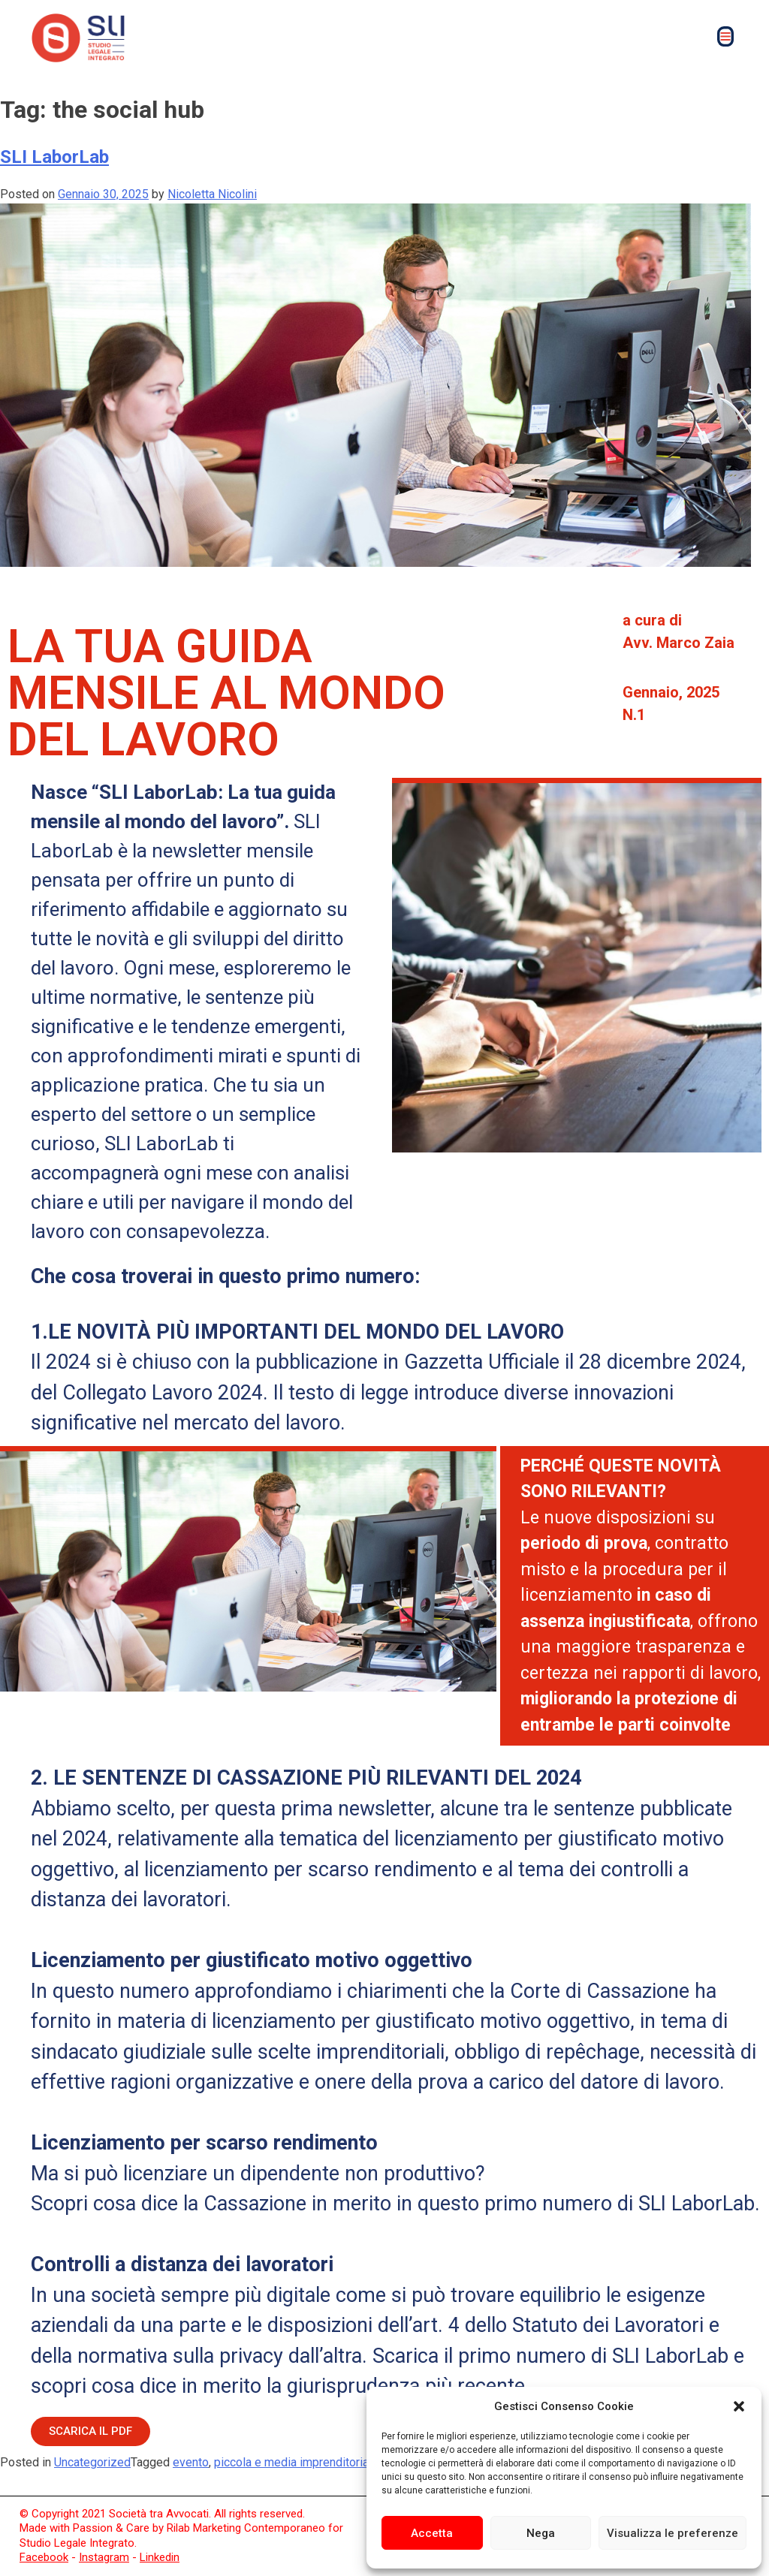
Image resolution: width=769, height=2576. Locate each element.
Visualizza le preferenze (672, 2533)
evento (191, 2462)
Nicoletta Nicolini (212, 194)
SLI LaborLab (54, 156)
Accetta (432, 2533)
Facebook (44, 2557)
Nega (540, 2533)
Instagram (104, 2557)
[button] (738, 2406)
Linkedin (159, 2557)
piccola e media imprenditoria (291, 2462)
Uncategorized (92, 2462)
